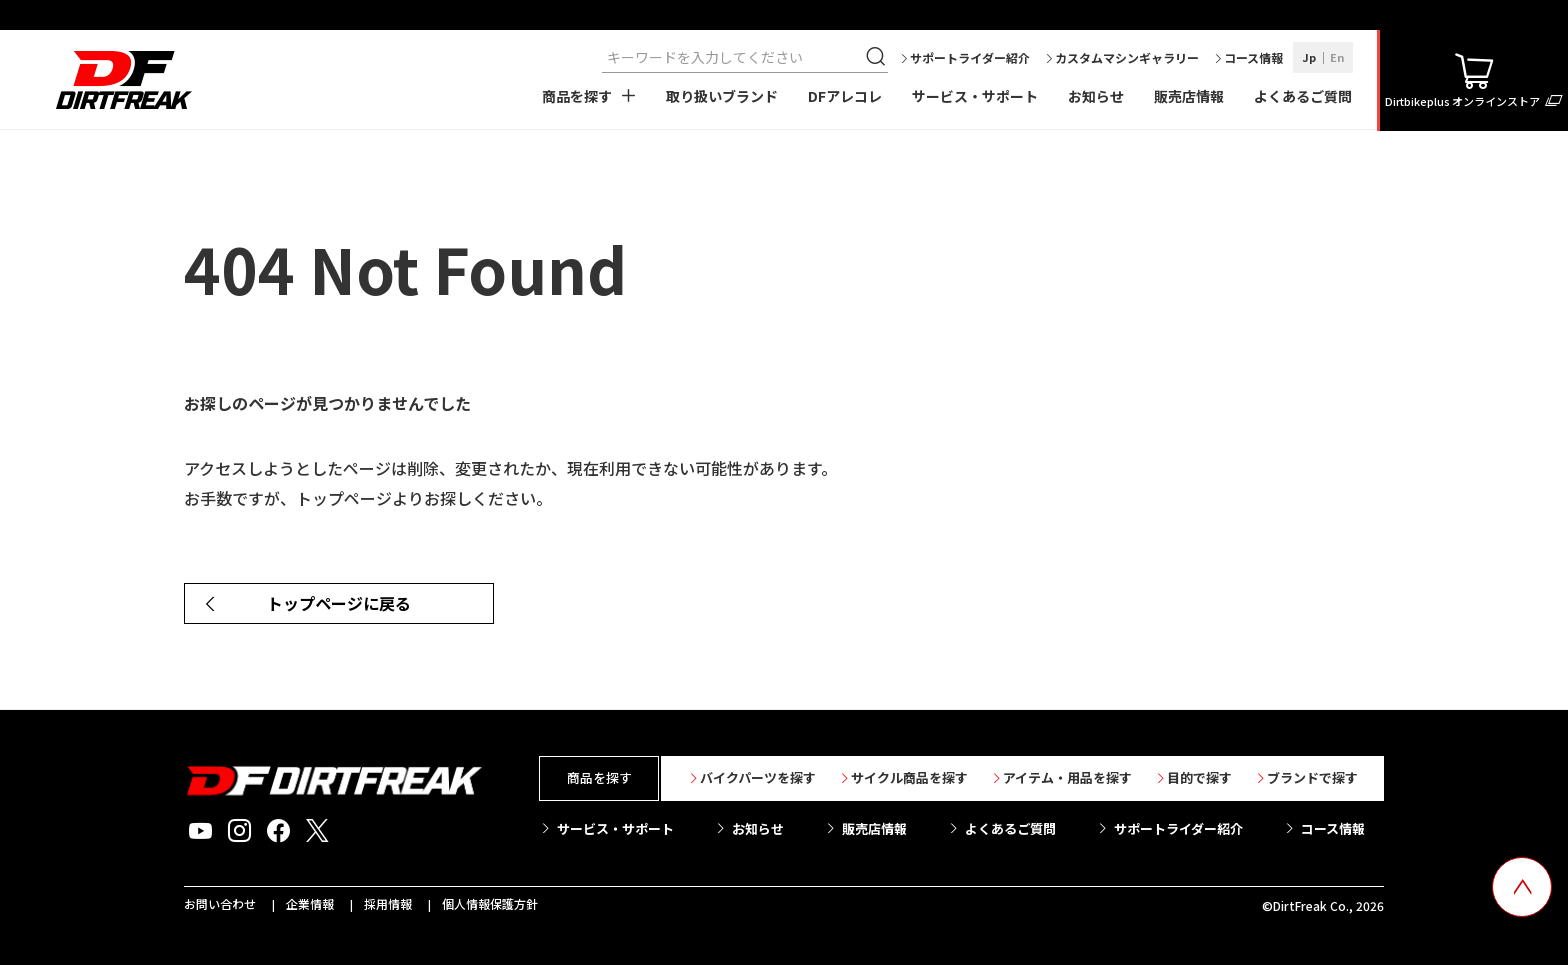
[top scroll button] (1522, 887)
